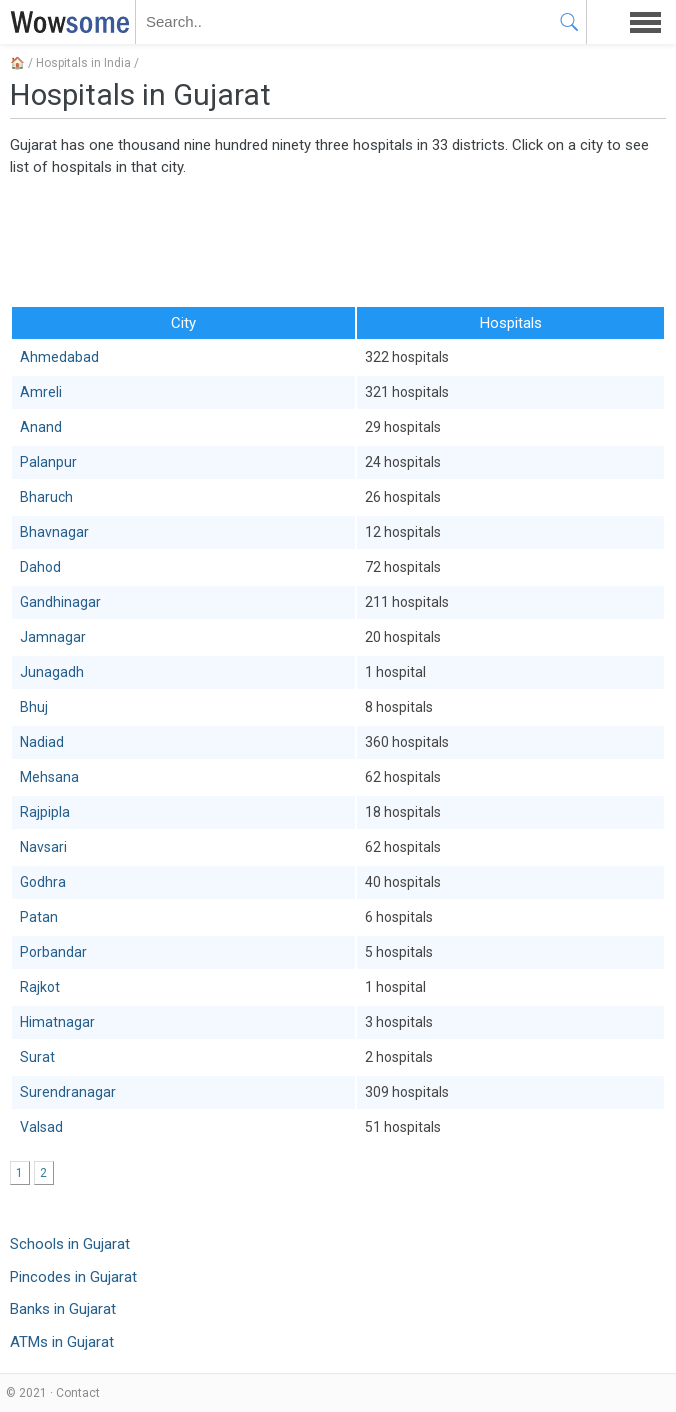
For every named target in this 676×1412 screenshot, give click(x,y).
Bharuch (46, 497)
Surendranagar (68, 1092)
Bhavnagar (54, 532)
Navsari (43, 847)
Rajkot (40, 987)
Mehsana (49, 777)
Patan (39, 917)
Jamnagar (53, 637)
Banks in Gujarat (63, 1309)
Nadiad (42, 742)
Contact (78, 1393)
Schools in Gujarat (70, 1244)
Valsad (41, 1127)
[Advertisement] (338, 240)
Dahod (40, 567)
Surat (37, 1057)
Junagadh (52, 672)
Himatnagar (57, 1022)
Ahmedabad (59, 357)
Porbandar (53, 952)
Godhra (43, 882)
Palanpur (48, 462)
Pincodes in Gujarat (73, 1277)
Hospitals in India (83, 63)
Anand (41, 427)
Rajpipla (45, 812)
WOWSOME (66, 22)
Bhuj (34, 707)
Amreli (41, 392)
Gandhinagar (60, 602)
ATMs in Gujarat (62, 1342)
